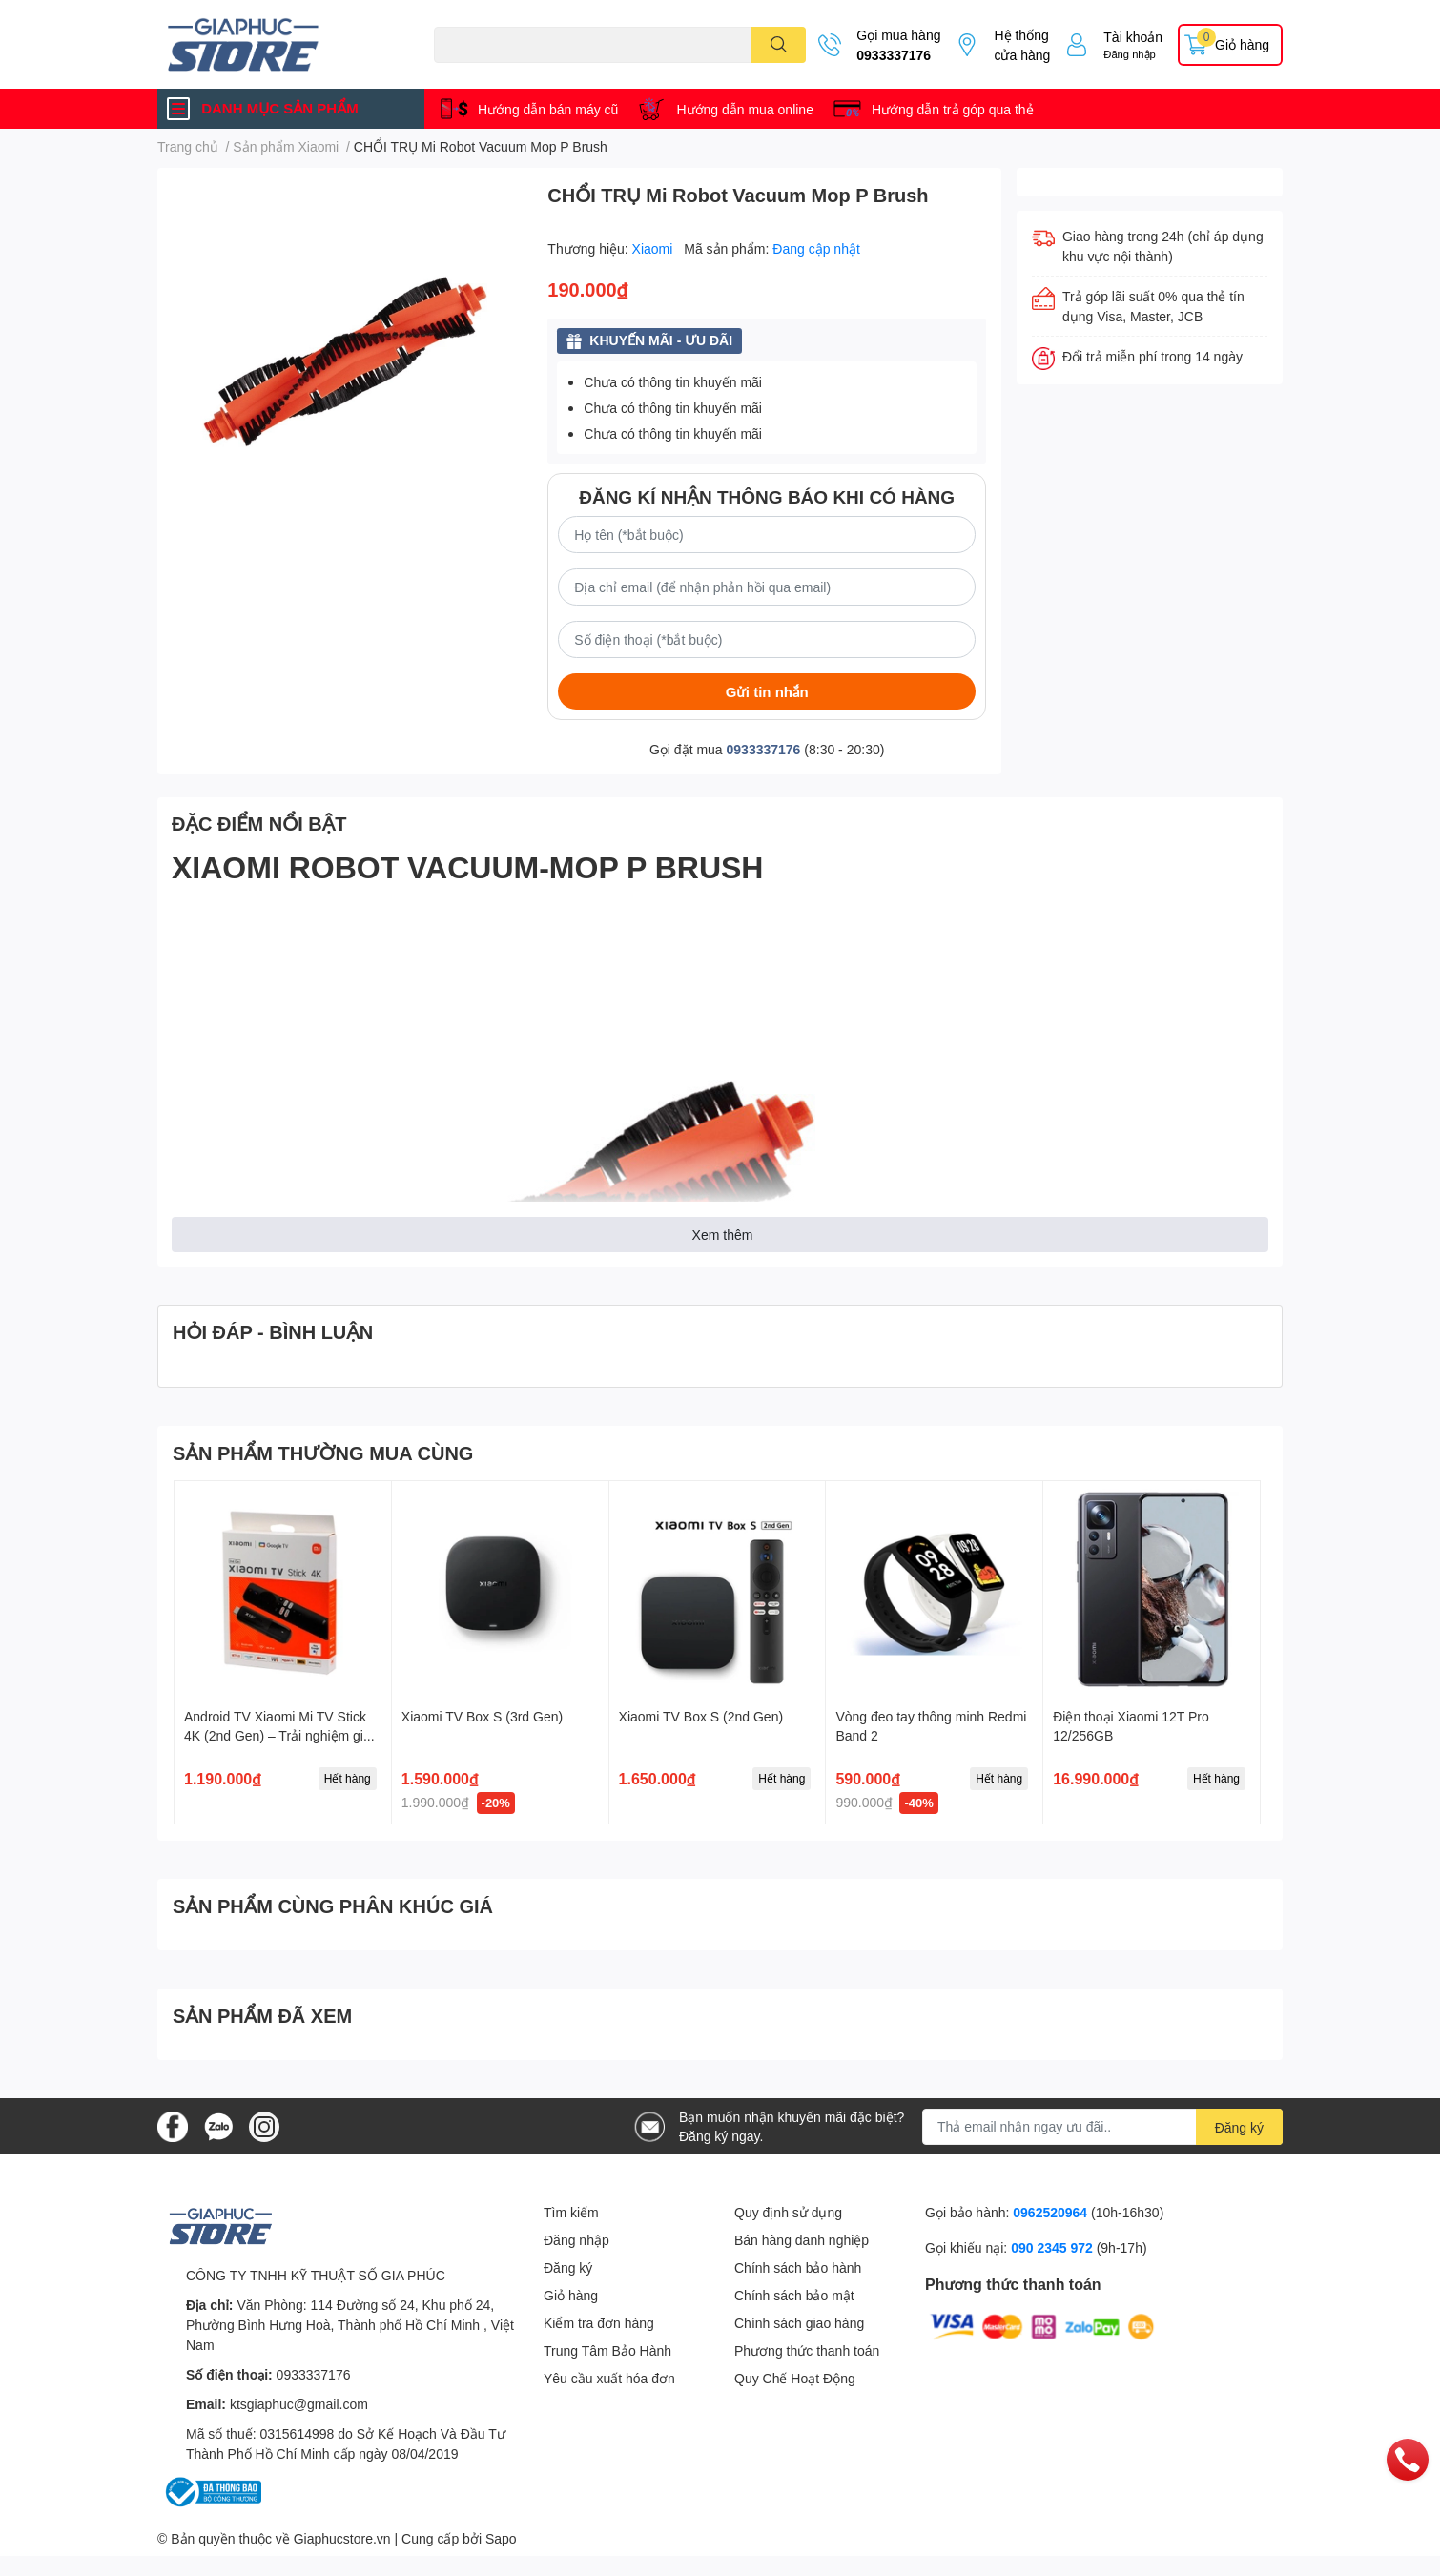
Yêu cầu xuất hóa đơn (609, 2378)
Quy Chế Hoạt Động (794, 2378)
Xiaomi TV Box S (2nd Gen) (701, 1716)
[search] (778, 45)
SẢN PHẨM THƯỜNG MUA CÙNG (323, 1452)
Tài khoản (1132, 37)
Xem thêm (722, 1234)
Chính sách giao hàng (799, 2323)
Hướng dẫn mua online (744, 109)
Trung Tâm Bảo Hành (607, 2350)
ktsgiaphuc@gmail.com (299, 2404)
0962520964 (1052, 2212)
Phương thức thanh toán (806, 2350)
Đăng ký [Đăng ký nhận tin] (1239, 2127)
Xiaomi (654, 248)
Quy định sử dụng (788, 2212)
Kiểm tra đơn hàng (599, 2323)
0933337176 (893, 55)
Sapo (501, 2538)
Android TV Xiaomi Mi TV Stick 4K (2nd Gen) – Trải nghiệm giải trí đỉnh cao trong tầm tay (279, 1735)
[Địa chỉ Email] (1102, 2127)
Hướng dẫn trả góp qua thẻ (953, 109)
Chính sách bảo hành (797, 2267)
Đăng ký (568, 2267)
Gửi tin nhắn (767, 691)
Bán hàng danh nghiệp (801, 2240)
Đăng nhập (1129, 54)
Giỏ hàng (571, 2295)
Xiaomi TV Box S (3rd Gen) (482, 1716)
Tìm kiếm (571, 2212)
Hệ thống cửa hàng (1022, 45)
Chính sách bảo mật (794, 2295)
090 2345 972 (1054, 2247)
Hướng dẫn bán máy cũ (548, 109)
